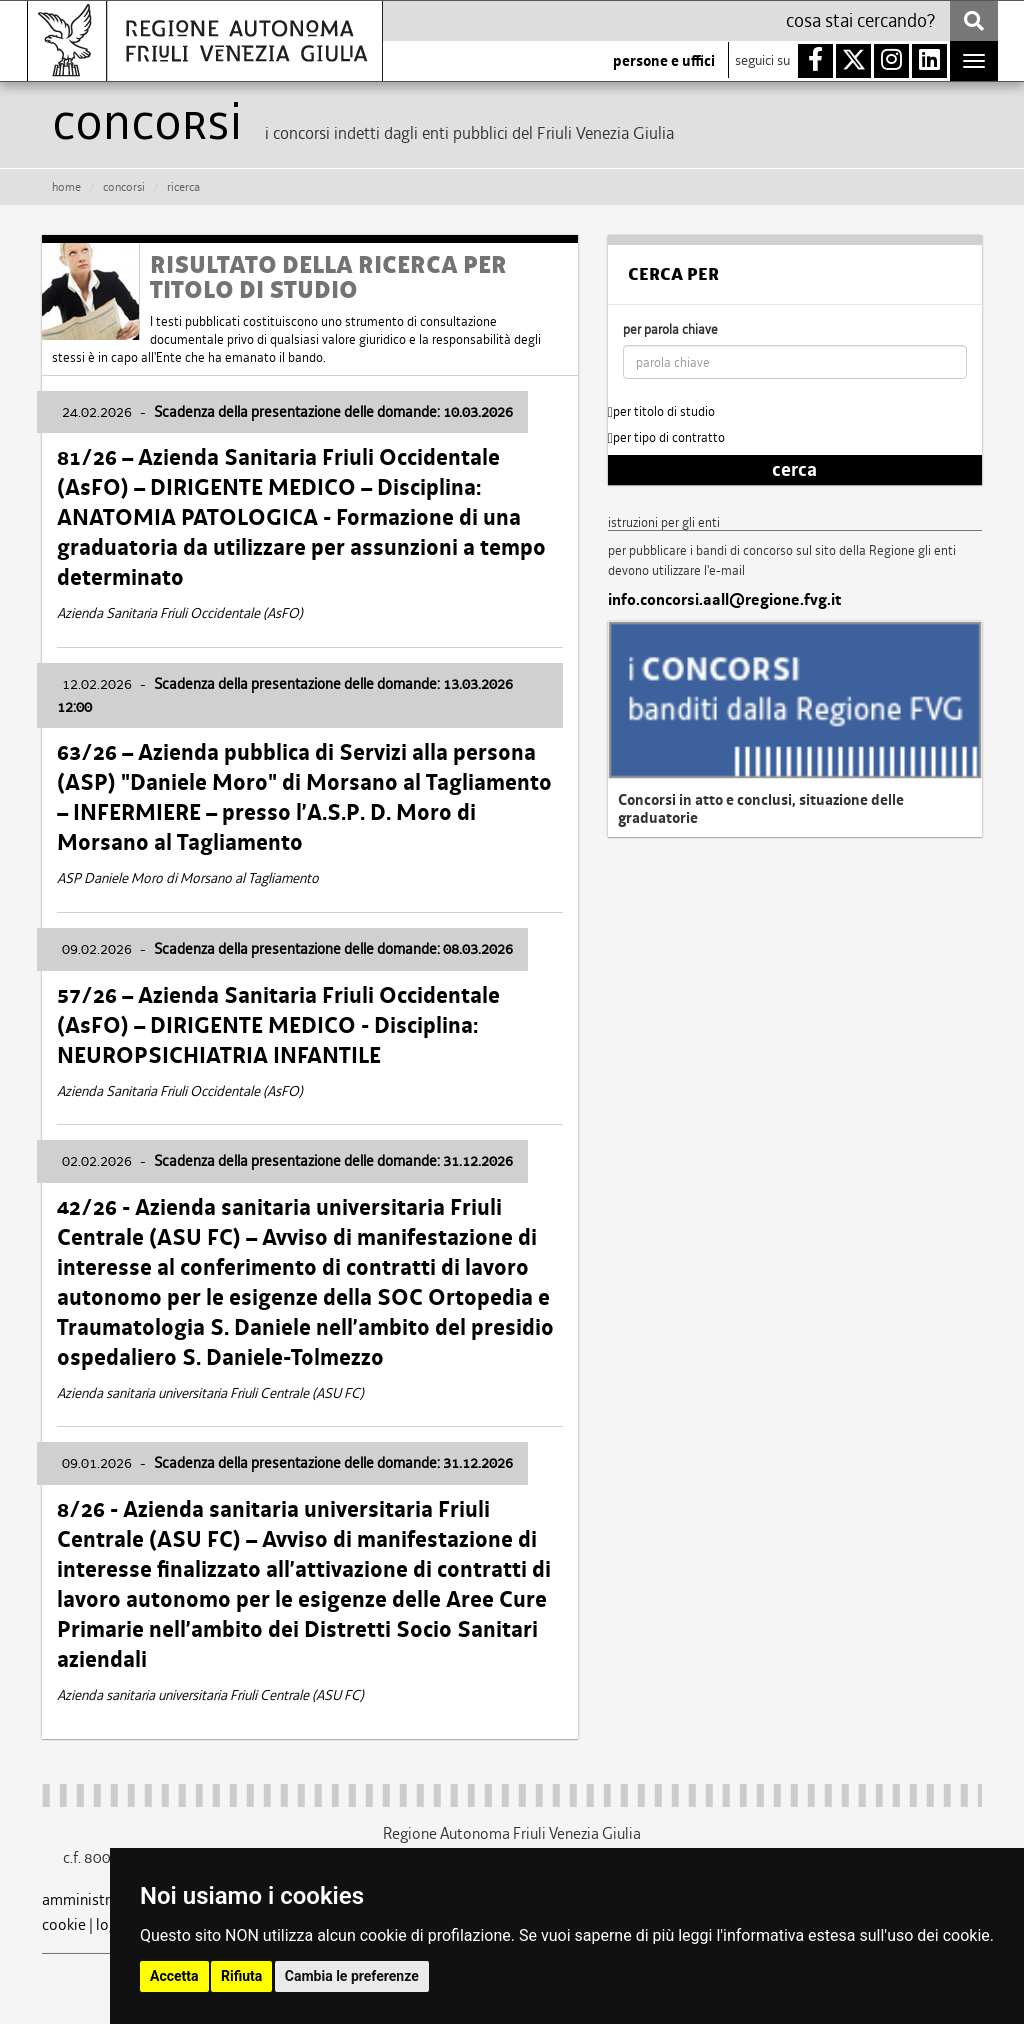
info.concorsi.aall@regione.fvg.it (724, 600)
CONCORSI (124, 187)
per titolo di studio (661, 411)
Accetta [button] (174, 1976)
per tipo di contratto (666, 437)
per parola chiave (670, 329)
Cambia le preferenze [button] (352, 1976)
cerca (794, 470)
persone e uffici (664, 61)
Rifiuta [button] (241, 1976)
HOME (66, 187)
